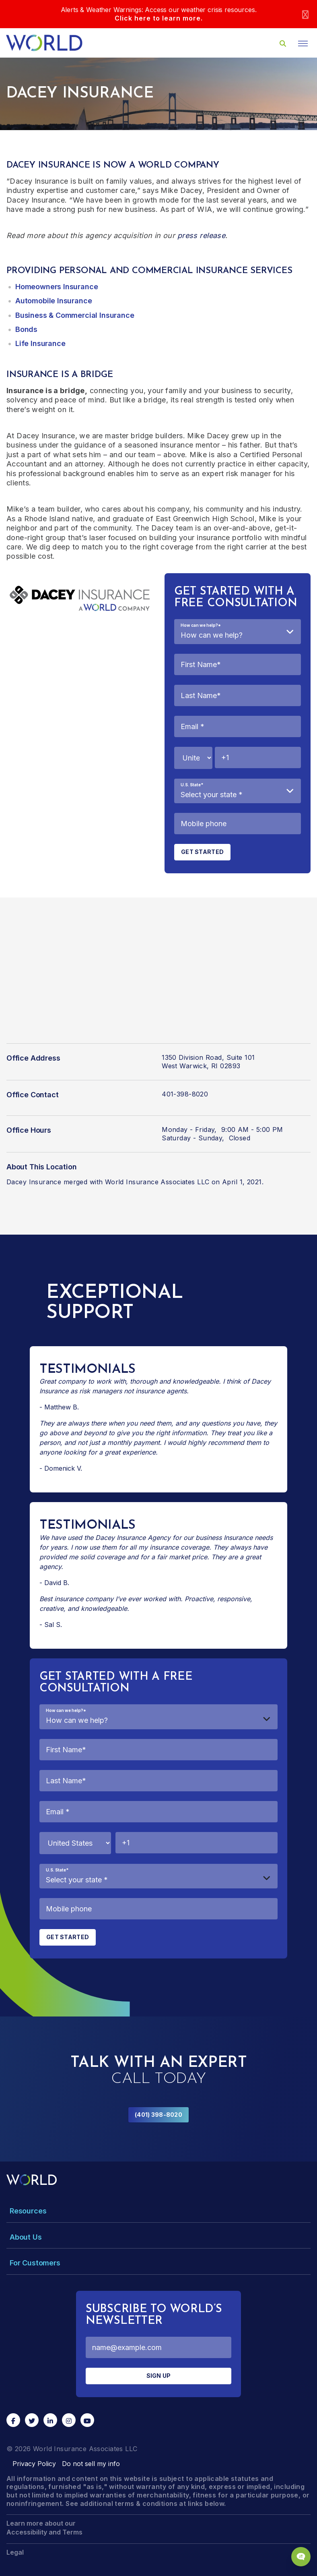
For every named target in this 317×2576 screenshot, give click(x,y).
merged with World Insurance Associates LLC (137, 1182)
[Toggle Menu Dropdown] (158, 2211)
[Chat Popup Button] (301, 2556)
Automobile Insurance (53, 300)
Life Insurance (40, 343)
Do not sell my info (91, 2464)
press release (201, 235)
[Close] (305, 14)
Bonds (26, 329)
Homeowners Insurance (56, 286)
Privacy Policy (34, 2464)
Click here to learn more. (159, 18)
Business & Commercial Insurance (74, 315)
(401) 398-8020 (158, 2114)
